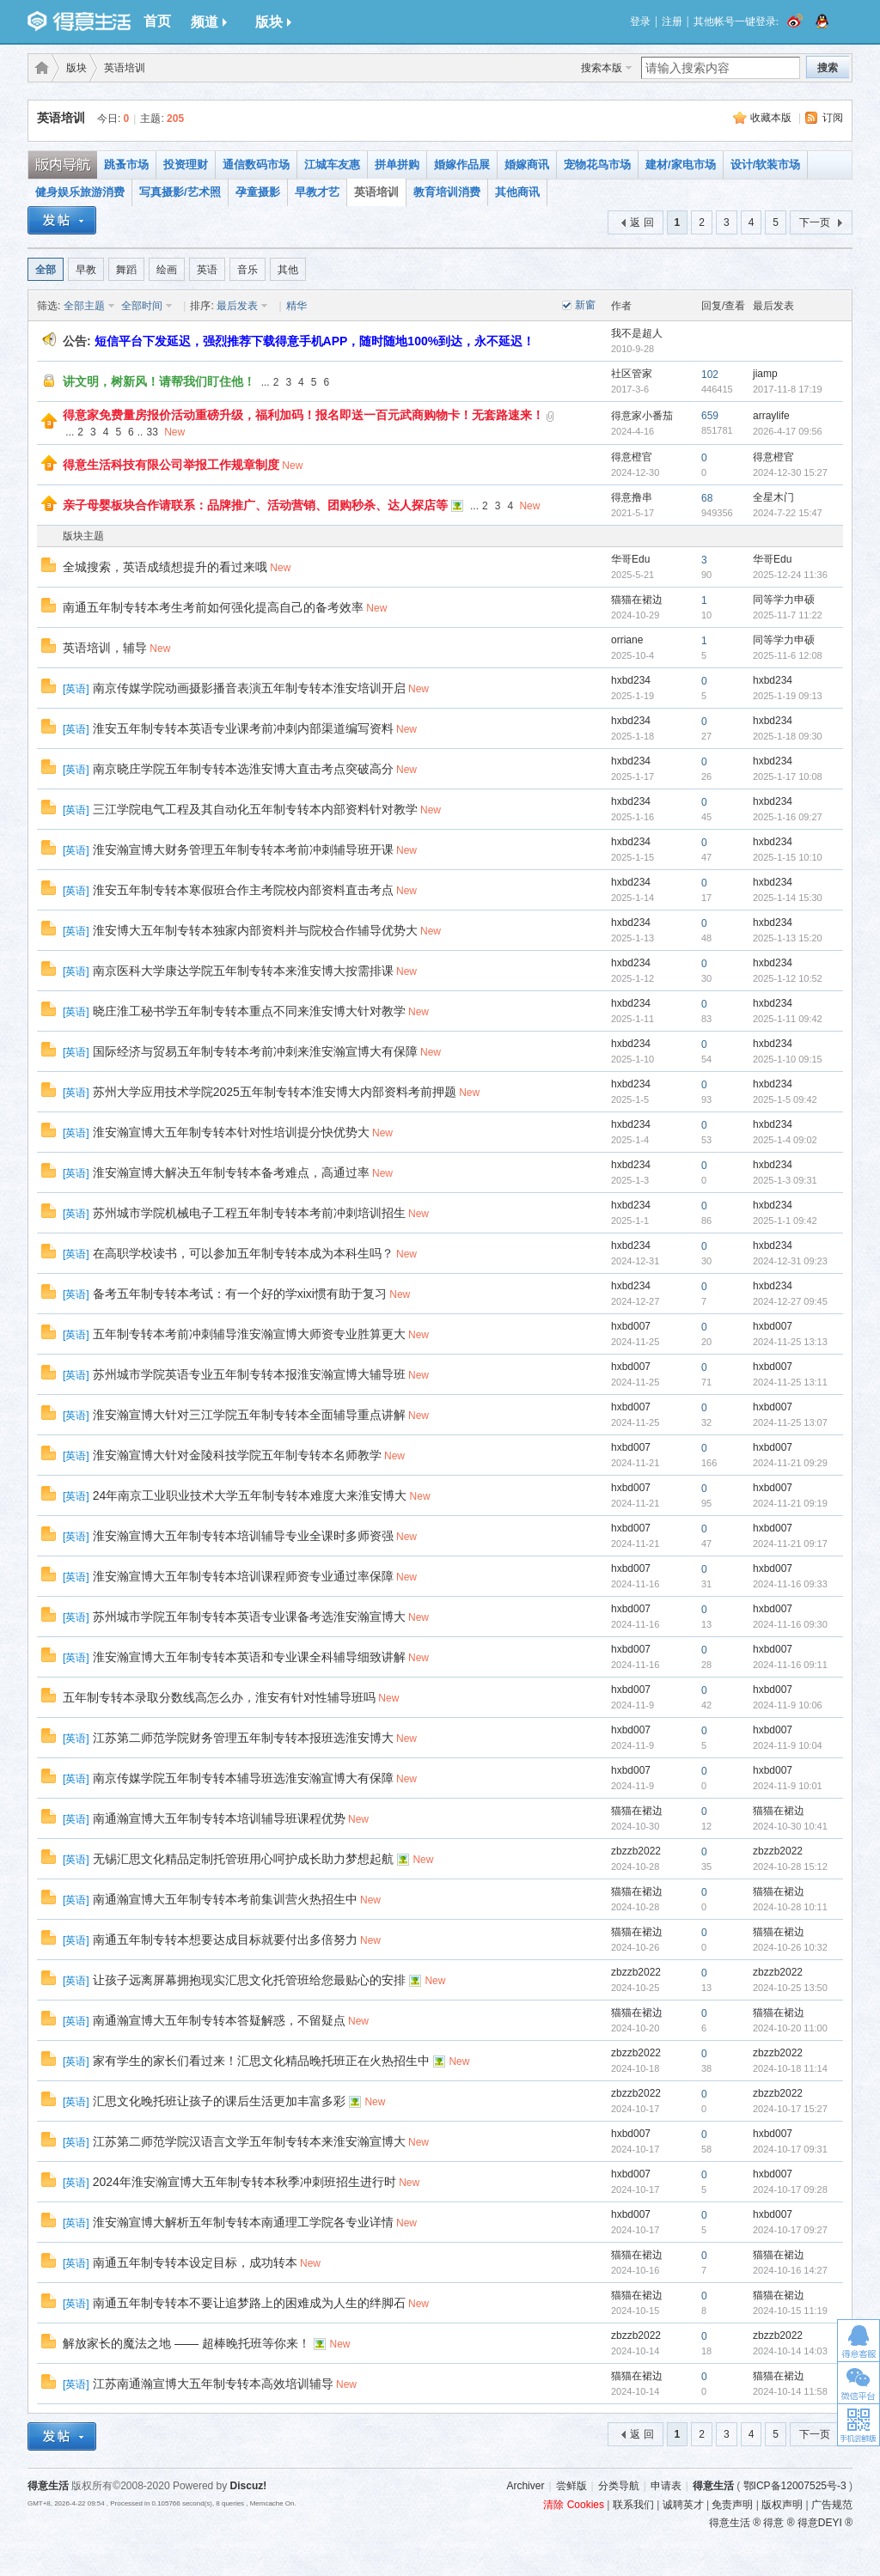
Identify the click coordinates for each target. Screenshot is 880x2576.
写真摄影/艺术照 (180, 192)
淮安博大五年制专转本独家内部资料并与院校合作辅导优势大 (255, 930)
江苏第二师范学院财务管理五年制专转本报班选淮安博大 (243, 1738)
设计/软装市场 (765, 164)
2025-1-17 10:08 (787, 776)
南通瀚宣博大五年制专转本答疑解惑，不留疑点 (219, 2020)
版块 (273, 22)
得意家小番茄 (642, 416)
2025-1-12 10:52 (787, 978)
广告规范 (831, 2505)
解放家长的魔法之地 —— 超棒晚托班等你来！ (186, 2343)
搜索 (827, 68)
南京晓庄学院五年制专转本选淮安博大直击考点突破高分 (243, 769)
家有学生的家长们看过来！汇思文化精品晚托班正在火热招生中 (261, 2060)
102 (709, 374)
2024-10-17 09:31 (790, 2149)
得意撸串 (631, 497)
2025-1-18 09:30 (787, 736)
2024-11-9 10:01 (787, 1786)
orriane (627, 640)
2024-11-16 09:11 (790, 1664)
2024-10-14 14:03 (790, 2351)
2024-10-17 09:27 (790, 2230)
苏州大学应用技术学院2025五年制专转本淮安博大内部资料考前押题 (274, 1092)
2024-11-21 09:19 (790, 1503)
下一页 (814, 222)
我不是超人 (637, 333)
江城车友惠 (332, 164)
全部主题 (84, 306)
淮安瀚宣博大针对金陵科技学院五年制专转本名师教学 (237, 1455)
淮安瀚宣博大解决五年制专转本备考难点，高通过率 (231, 1172)
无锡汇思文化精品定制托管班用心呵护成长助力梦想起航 (243, 1859)
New (174, 432)
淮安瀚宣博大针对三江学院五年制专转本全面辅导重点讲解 (249, 1415)
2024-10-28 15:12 (790, 1866)
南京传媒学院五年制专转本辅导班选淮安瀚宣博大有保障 (243, 1778)
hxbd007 (631, 1326)
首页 (157, 21)
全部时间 (141, 306)
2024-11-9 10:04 (787, 1745)
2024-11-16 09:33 (790, 1584)
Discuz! (248, 2486)
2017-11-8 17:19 (787, 389)
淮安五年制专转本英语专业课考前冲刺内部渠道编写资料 (243, 728)
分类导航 (618, 2486)
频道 (209, 22)
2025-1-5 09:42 (785, 1099)
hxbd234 (631, 680)
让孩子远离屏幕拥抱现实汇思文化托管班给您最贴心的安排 (249, 1980)
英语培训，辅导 (105, 648)
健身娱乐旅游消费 (80, 192)
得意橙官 (631, 457)
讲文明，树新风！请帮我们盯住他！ (159, 381)
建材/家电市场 (680, 164)
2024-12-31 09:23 (790, 1261)
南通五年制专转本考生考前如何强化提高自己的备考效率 (213, 607)
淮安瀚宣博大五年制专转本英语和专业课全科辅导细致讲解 (249, 1657)
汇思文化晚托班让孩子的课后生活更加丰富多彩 (219, 2101)
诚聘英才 (683, 2505)
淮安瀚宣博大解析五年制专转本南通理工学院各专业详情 (243, 2222)
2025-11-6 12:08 (787, 655)
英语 (207, 270)
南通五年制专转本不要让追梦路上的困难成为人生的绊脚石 (249, 2303)
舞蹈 (126, 270)
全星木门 (773, 497)
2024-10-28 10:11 (790, 1907)
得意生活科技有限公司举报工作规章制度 (171, 465)
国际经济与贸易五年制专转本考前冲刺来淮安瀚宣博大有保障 (255, 1051)
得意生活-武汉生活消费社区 (38, 68)
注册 (672, 21)
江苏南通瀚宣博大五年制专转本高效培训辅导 (213, 2383)
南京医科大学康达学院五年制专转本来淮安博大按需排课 (243, 970)
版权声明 (782, 2505)
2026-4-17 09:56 (787, 431)
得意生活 (713, 2486)
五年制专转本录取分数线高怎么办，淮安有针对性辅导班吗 (219, 1697)
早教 (86, 270)
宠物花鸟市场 (597, 164)
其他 (288, 270)
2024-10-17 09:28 (790, 2189)
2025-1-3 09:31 (785, 1180)
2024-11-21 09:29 (790, 1463)
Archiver (525, 2486)
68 (706, 498)
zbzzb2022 (636, 1851)
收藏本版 (770, 118)
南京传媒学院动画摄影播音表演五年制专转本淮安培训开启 (249, 688)
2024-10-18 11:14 (790, 2068)
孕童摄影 (257, 192)
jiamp (765, 374)
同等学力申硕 (784, 600)
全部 (45, 270)
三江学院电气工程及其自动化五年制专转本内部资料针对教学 (255, 809)
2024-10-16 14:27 (790, 2270)
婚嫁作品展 (462, 164)
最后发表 (237, 306)
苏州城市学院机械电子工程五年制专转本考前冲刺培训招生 (249, 1213)
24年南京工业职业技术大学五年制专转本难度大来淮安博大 (250, 1495)
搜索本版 (601, 68)
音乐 (247, 270)
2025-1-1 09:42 (785, 1220)
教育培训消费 (446, 192)
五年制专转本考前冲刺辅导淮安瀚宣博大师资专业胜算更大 (249, 1334)
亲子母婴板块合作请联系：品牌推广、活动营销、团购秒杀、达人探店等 (255, 505)
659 (709, 416)
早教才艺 (317, 192)
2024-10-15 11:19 (790, 2310)
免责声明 (732, 2505)
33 (151, 432)
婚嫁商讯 (526, 164)
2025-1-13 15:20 (787, 938)
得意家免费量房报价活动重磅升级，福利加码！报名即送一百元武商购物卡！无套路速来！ (303, 415)
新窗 (585, 305)
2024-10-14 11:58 (790, 2391)
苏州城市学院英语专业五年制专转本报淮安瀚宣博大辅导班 (249, 1374)
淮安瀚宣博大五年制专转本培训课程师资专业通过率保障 (243, 1576)
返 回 (641, 222)
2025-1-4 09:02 (785, 1140)
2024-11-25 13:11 (790, 1382)
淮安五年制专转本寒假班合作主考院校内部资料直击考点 (243, 890)
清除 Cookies (573, 2505)
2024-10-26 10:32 (790, 1947)
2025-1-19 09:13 (787, 696)
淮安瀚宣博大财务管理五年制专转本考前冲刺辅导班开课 (243, 849)
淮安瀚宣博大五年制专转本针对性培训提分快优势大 (231, 1132)
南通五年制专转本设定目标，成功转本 (195, 2262)
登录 (640, 21)
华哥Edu (630, 559)
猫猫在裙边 (637, 600)
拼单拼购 (397, 164)
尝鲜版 (571, 2486)
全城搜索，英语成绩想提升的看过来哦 (165, 567)
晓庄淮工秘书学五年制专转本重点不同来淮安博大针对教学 (249, 1011)
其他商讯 (517, 192)
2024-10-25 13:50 (790, 1987)
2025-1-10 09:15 (787, 1059)
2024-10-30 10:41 (790, 1826)
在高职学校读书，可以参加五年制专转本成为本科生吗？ (243, 1253)
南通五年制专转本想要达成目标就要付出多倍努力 (225, 1939)
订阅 (832, 118)
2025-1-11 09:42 (787, 1019)
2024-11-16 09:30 (790, 1624)
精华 (296, 306)
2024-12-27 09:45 (790, 1301)
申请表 (666, 2486)
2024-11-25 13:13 (790, 1342)
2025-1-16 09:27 (787, 817)
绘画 (166, 270)
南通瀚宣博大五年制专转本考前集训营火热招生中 (225, 1899)
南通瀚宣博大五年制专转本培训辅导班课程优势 (219, 1818)
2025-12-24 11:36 (790, 574)
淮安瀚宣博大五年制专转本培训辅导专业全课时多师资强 (243, 1536)
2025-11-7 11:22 (787, 615)
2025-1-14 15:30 (787, 897)
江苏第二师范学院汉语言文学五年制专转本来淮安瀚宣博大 (249, 2141)
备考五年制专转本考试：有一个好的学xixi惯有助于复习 (240, 1293)
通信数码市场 (256, 164)
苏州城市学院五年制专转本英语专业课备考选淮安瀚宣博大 (249, 1616)
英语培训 (124, 68)
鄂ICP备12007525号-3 (794, 2486)
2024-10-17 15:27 (790, 2109)
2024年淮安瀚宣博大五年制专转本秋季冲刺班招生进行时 (244, 2182)
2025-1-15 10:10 (787, 857)
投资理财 (185, 164)
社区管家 (631, 374)
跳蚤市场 (126, 164)
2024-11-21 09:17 (790, 1543)
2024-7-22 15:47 (787, 513)
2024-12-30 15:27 (790, 472)
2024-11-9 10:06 (787, 1705)
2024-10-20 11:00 (790, 2028)
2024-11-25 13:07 (790, 1422)
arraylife (771, 416)
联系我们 (633, 2505)
